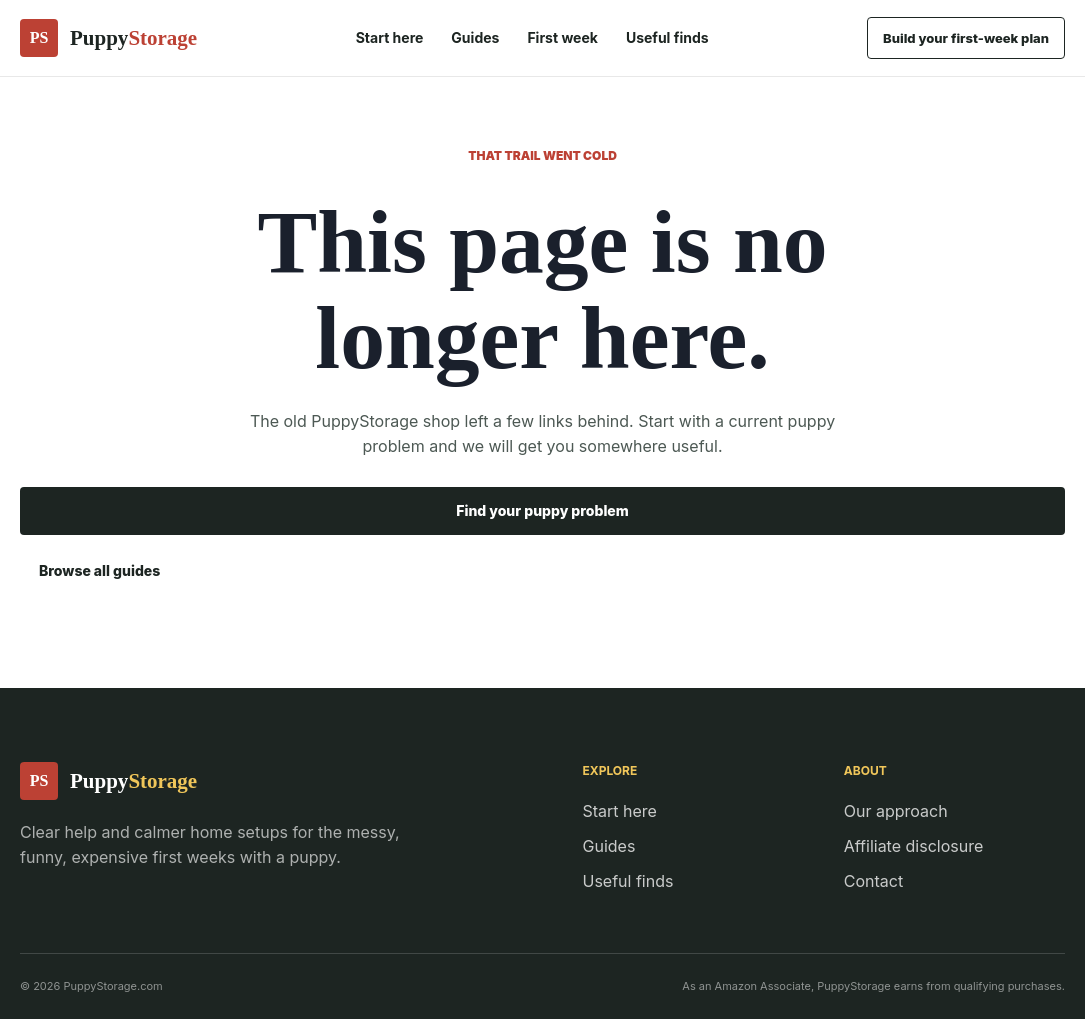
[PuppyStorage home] (108, 38)
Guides (475, 37)
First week (562, 37)
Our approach (896, 811)
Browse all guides (99, 570)
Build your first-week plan (966, 38)
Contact (873, 881)
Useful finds (667, 37)
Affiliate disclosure (914, 846)
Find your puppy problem (542, 510)
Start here (390, 37)
